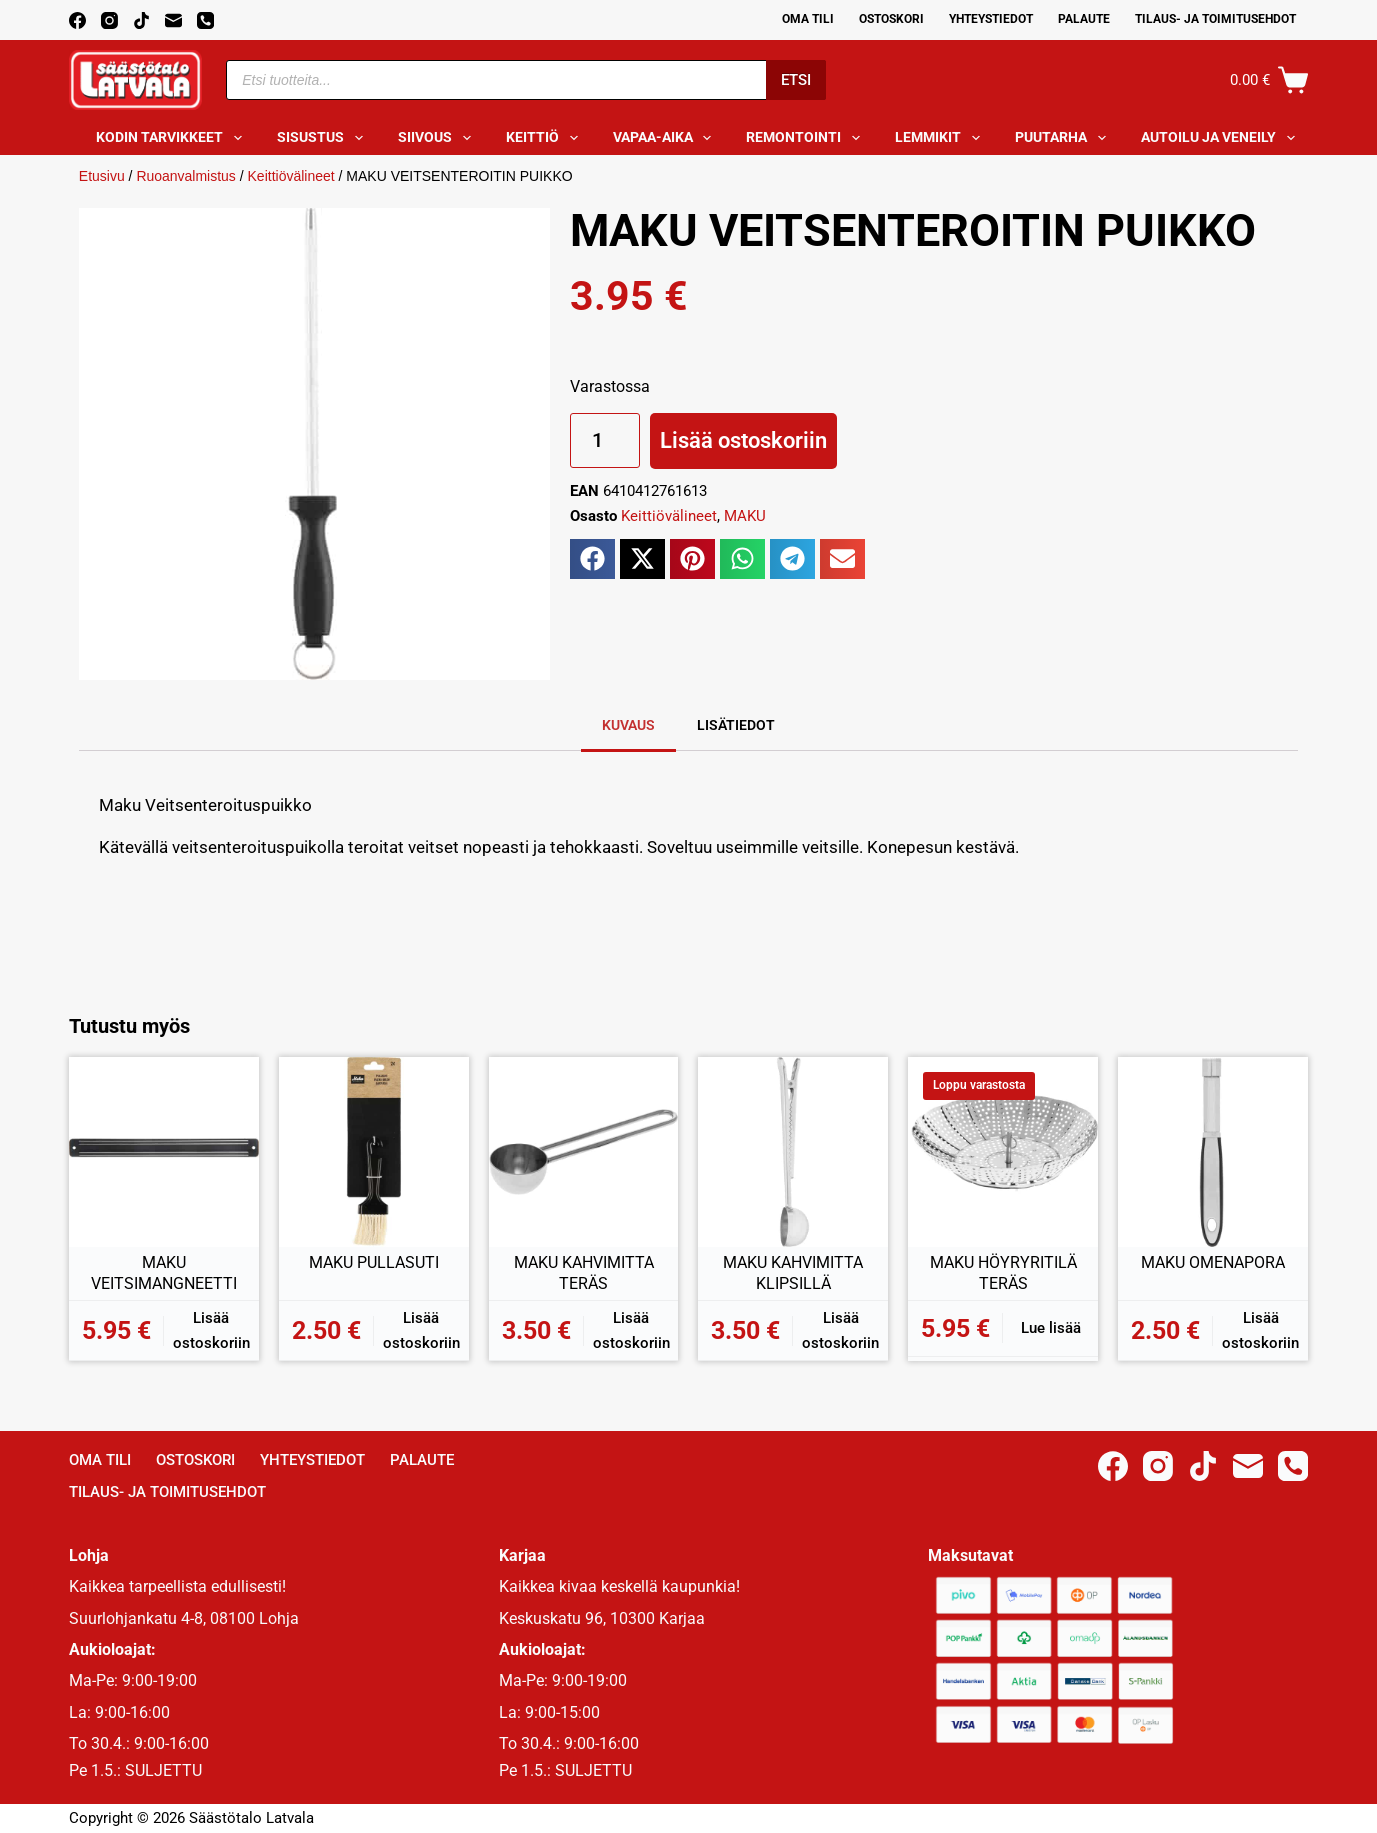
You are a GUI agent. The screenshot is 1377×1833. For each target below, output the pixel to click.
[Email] (173, 20)
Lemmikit (941, 138)
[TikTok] (141, 20)
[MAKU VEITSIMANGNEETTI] (164, 1152)
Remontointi (807, 138)
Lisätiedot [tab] (736, 725)
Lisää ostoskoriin (743, 440)
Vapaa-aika (666, 138)
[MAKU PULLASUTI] (374, 1152)
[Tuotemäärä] (605, 440)
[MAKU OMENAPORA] (1213, 1152)
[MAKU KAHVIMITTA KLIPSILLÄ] (793, 1152)
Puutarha (1064, 138)
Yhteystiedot (991, 19)
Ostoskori (891, 19)
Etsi (796, 80)
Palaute (1084, 19)
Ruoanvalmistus (186, 176)
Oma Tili (808, 19)
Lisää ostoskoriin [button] (211, 1330)
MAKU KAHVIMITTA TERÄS (584, 1273)
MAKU (745, 516)
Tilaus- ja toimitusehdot (1215, 19)
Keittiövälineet (291, 176)
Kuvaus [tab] (628, 725)
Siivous (438, 138)
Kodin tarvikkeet (173, 138)
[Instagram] (109, 20)
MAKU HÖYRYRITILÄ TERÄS (1003, 1273)
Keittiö (546, 138)
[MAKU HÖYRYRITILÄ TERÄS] (1003, 1152)
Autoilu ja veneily (1222, 138)
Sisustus (324, 138)
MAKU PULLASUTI (374, 1262)
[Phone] (205, 20)
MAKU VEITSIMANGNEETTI (164, 1273)
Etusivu (102, 176)
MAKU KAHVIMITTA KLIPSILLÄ (793, 1273)
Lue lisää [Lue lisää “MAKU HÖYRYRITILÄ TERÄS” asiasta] (1051, 1328)
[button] (592, 559)
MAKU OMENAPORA (1213, 1262)
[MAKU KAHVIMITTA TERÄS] (584, 1152)
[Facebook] (77, 20)
